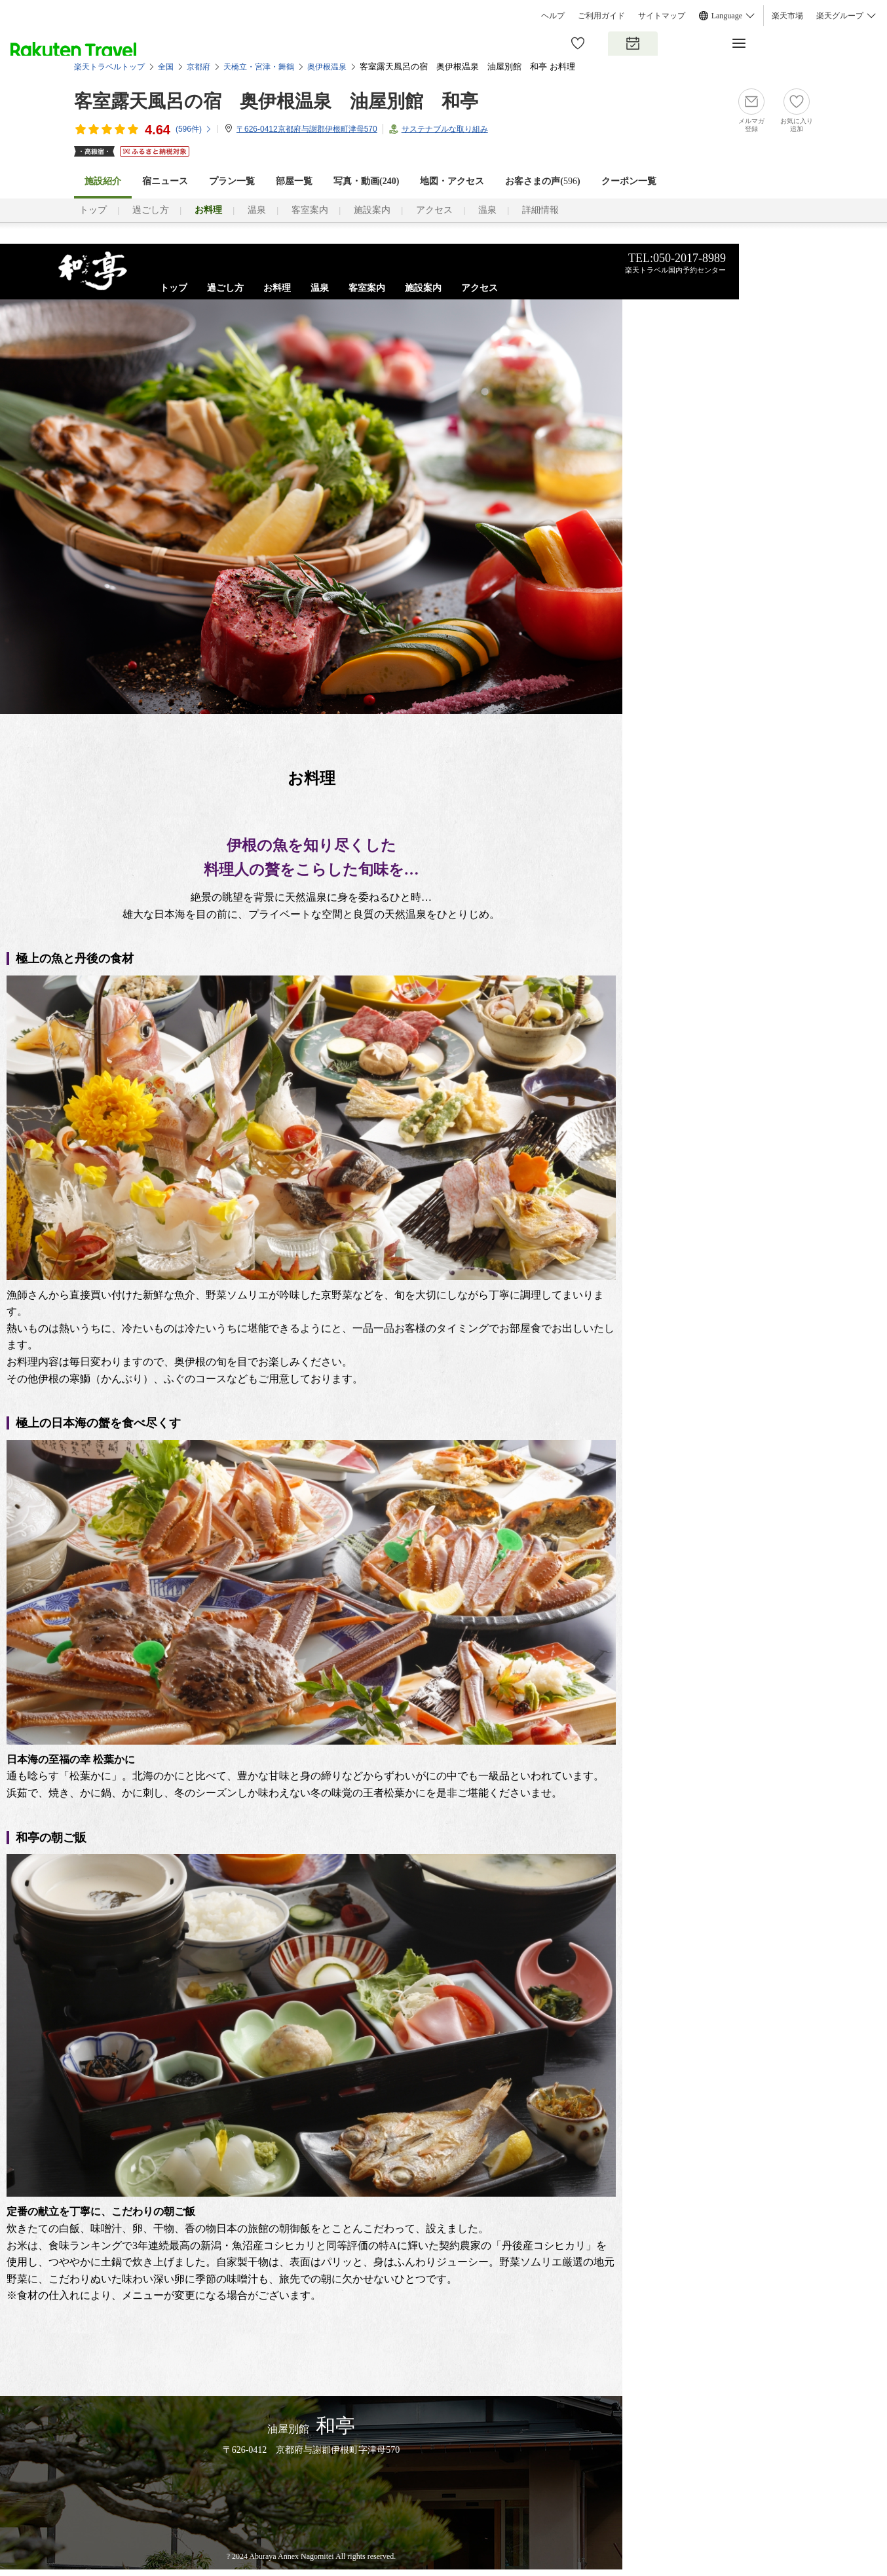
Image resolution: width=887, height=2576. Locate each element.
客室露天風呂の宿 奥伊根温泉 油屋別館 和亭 (276, 101)
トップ (93, 210)
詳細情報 (540, 210)
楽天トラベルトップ (109, 66)
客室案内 (310, 210)
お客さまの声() (542, 181)
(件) (194, 129)
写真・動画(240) (366, 181)
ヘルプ (553, 15)
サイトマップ (661, 15)
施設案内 (372, 210)
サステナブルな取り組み (445, 129)
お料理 (277, 288)
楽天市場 (787, 15)
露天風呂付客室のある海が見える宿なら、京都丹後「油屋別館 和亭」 (92, 271)
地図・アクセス (452, 181)
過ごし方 (150, 210)
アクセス (434, 210)
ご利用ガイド (601, 15)
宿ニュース (165, 181)
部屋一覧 (294, 181)
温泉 (257, 210)
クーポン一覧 (628, 181)
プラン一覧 (232, 181)
